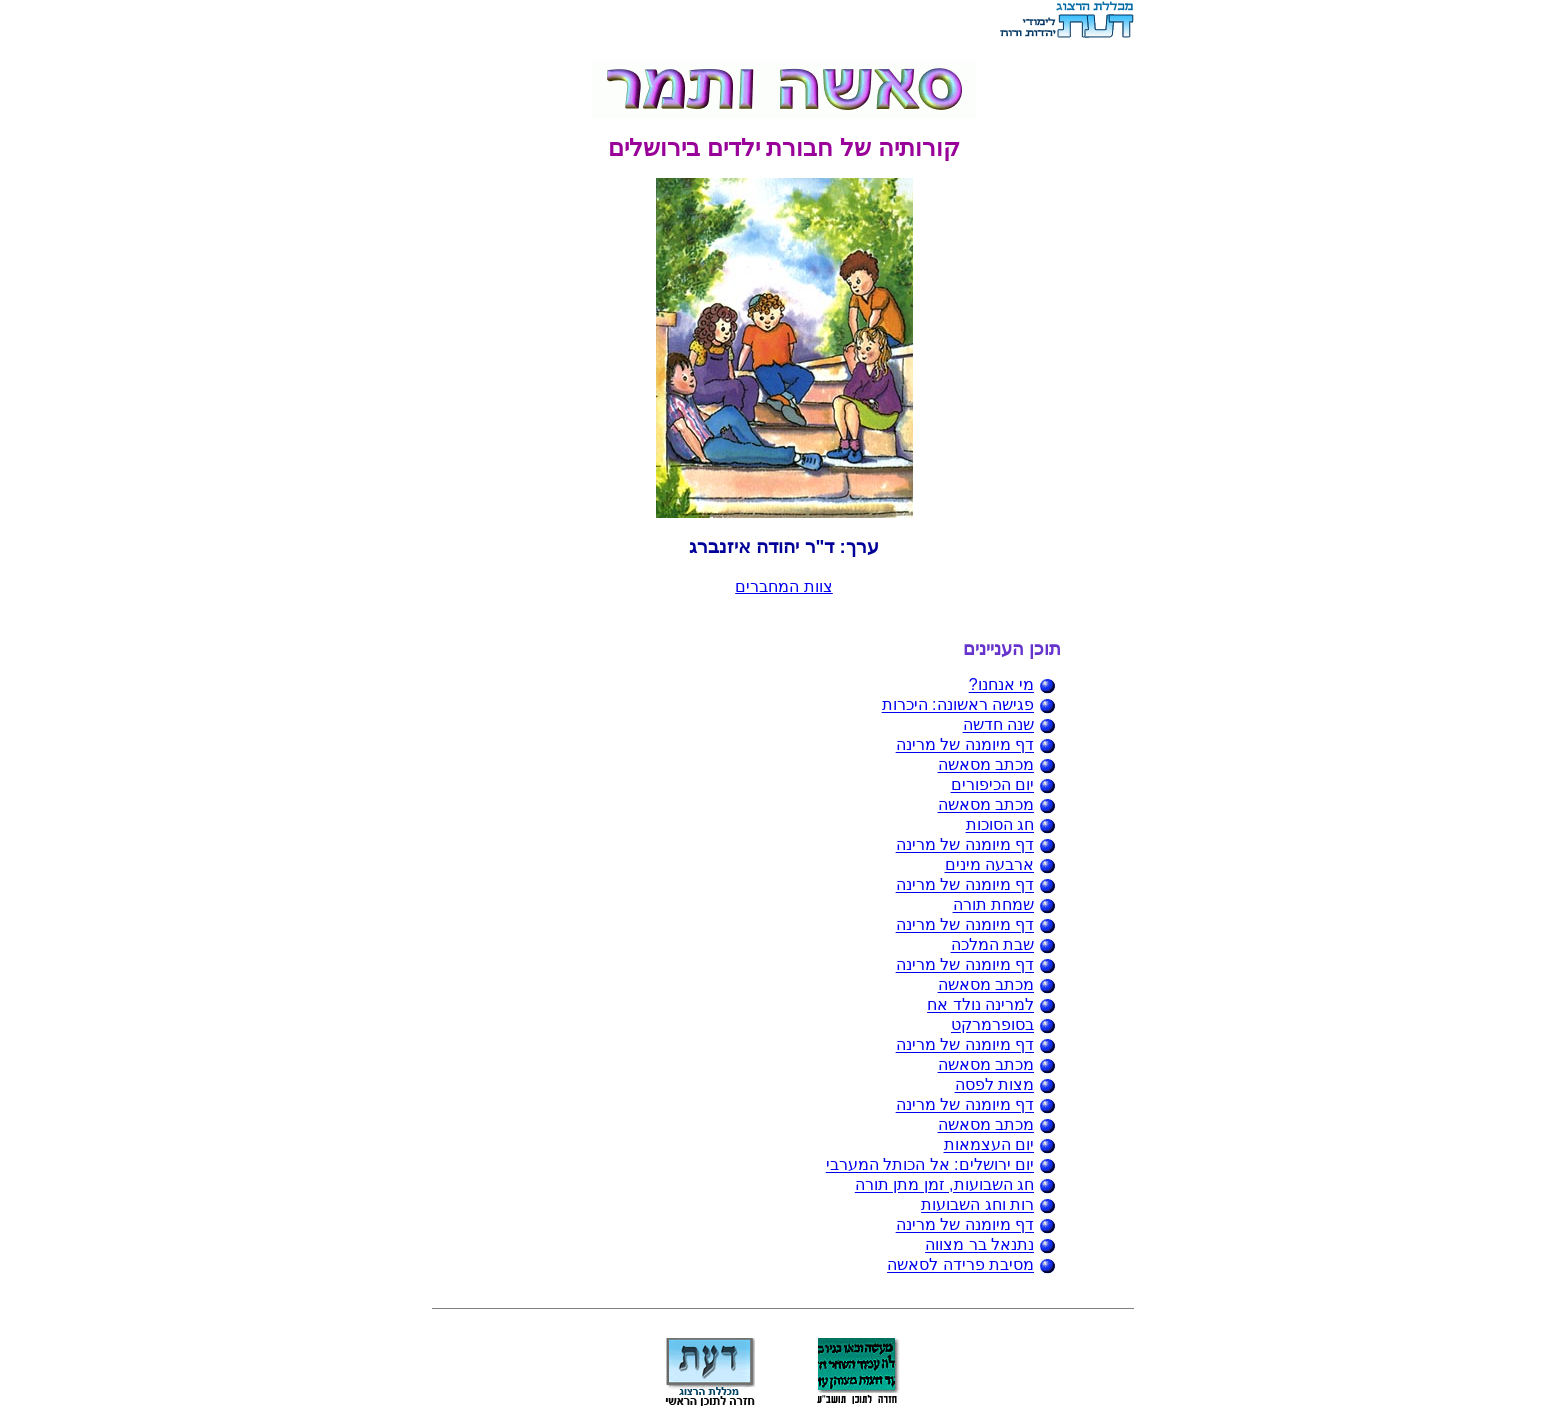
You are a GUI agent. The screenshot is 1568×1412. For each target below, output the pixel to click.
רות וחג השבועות (977, 1205)
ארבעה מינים (989, 865)
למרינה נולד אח (980, 1005)
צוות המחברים (783, 586)
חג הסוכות (1000, 825)
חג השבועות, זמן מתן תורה (944, 1185)
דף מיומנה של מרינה (965, 745)
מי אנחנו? (1001, 685)
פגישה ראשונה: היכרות (958, 705)
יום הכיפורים (992, 785)
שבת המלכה (992, 945)
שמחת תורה (993, 905)
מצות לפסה (994, 1085)
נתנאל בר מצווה (979, 1245)
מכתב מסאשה (986, 765)
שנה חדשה (998, 725)
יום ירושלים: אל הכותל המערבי (930, 1165)
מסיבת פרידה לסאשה (960, 1265)
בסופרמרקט (992, 1025)
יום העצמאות (989, 1145)
